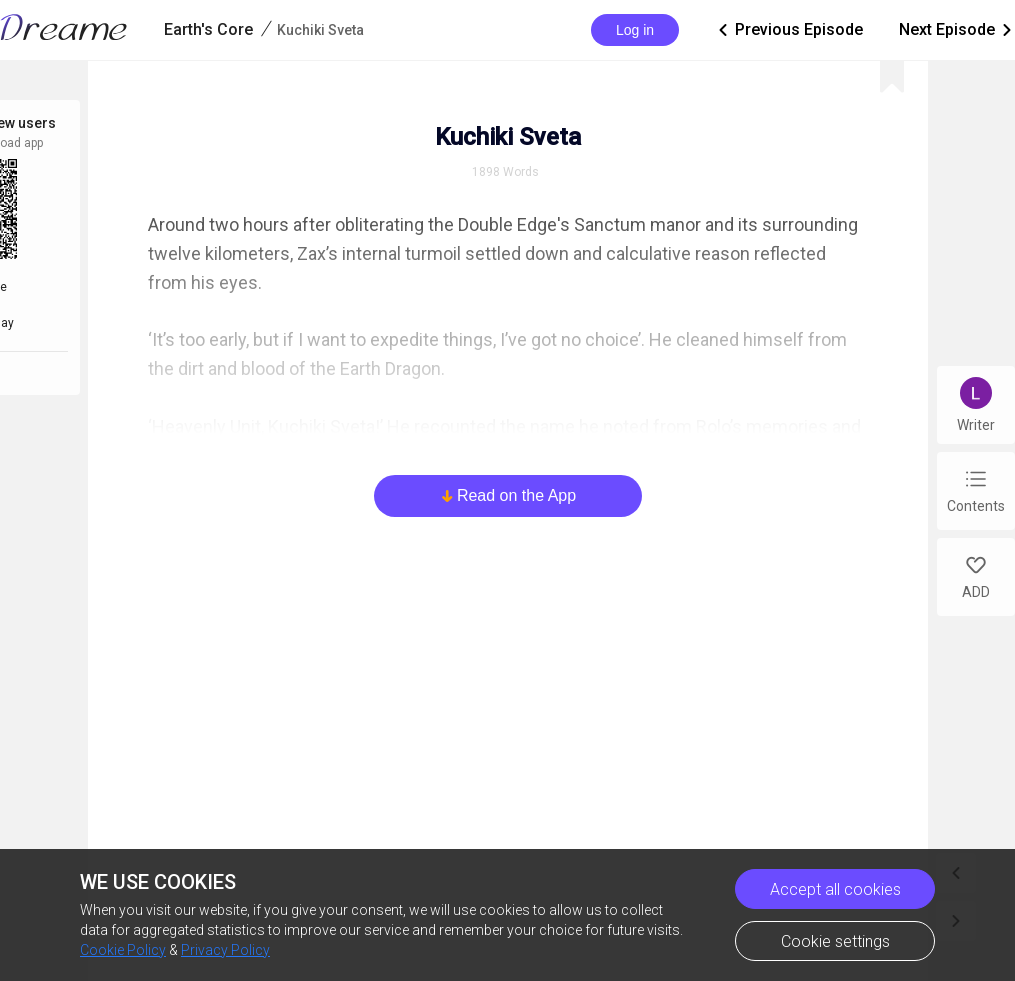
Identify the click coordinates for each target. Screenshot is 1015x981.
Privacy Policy (225, 950)
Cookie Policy (123, 950)
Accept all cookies (835, 889)
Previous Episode (789, 30)
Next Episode (957, 30)
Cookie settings (835, 941)
